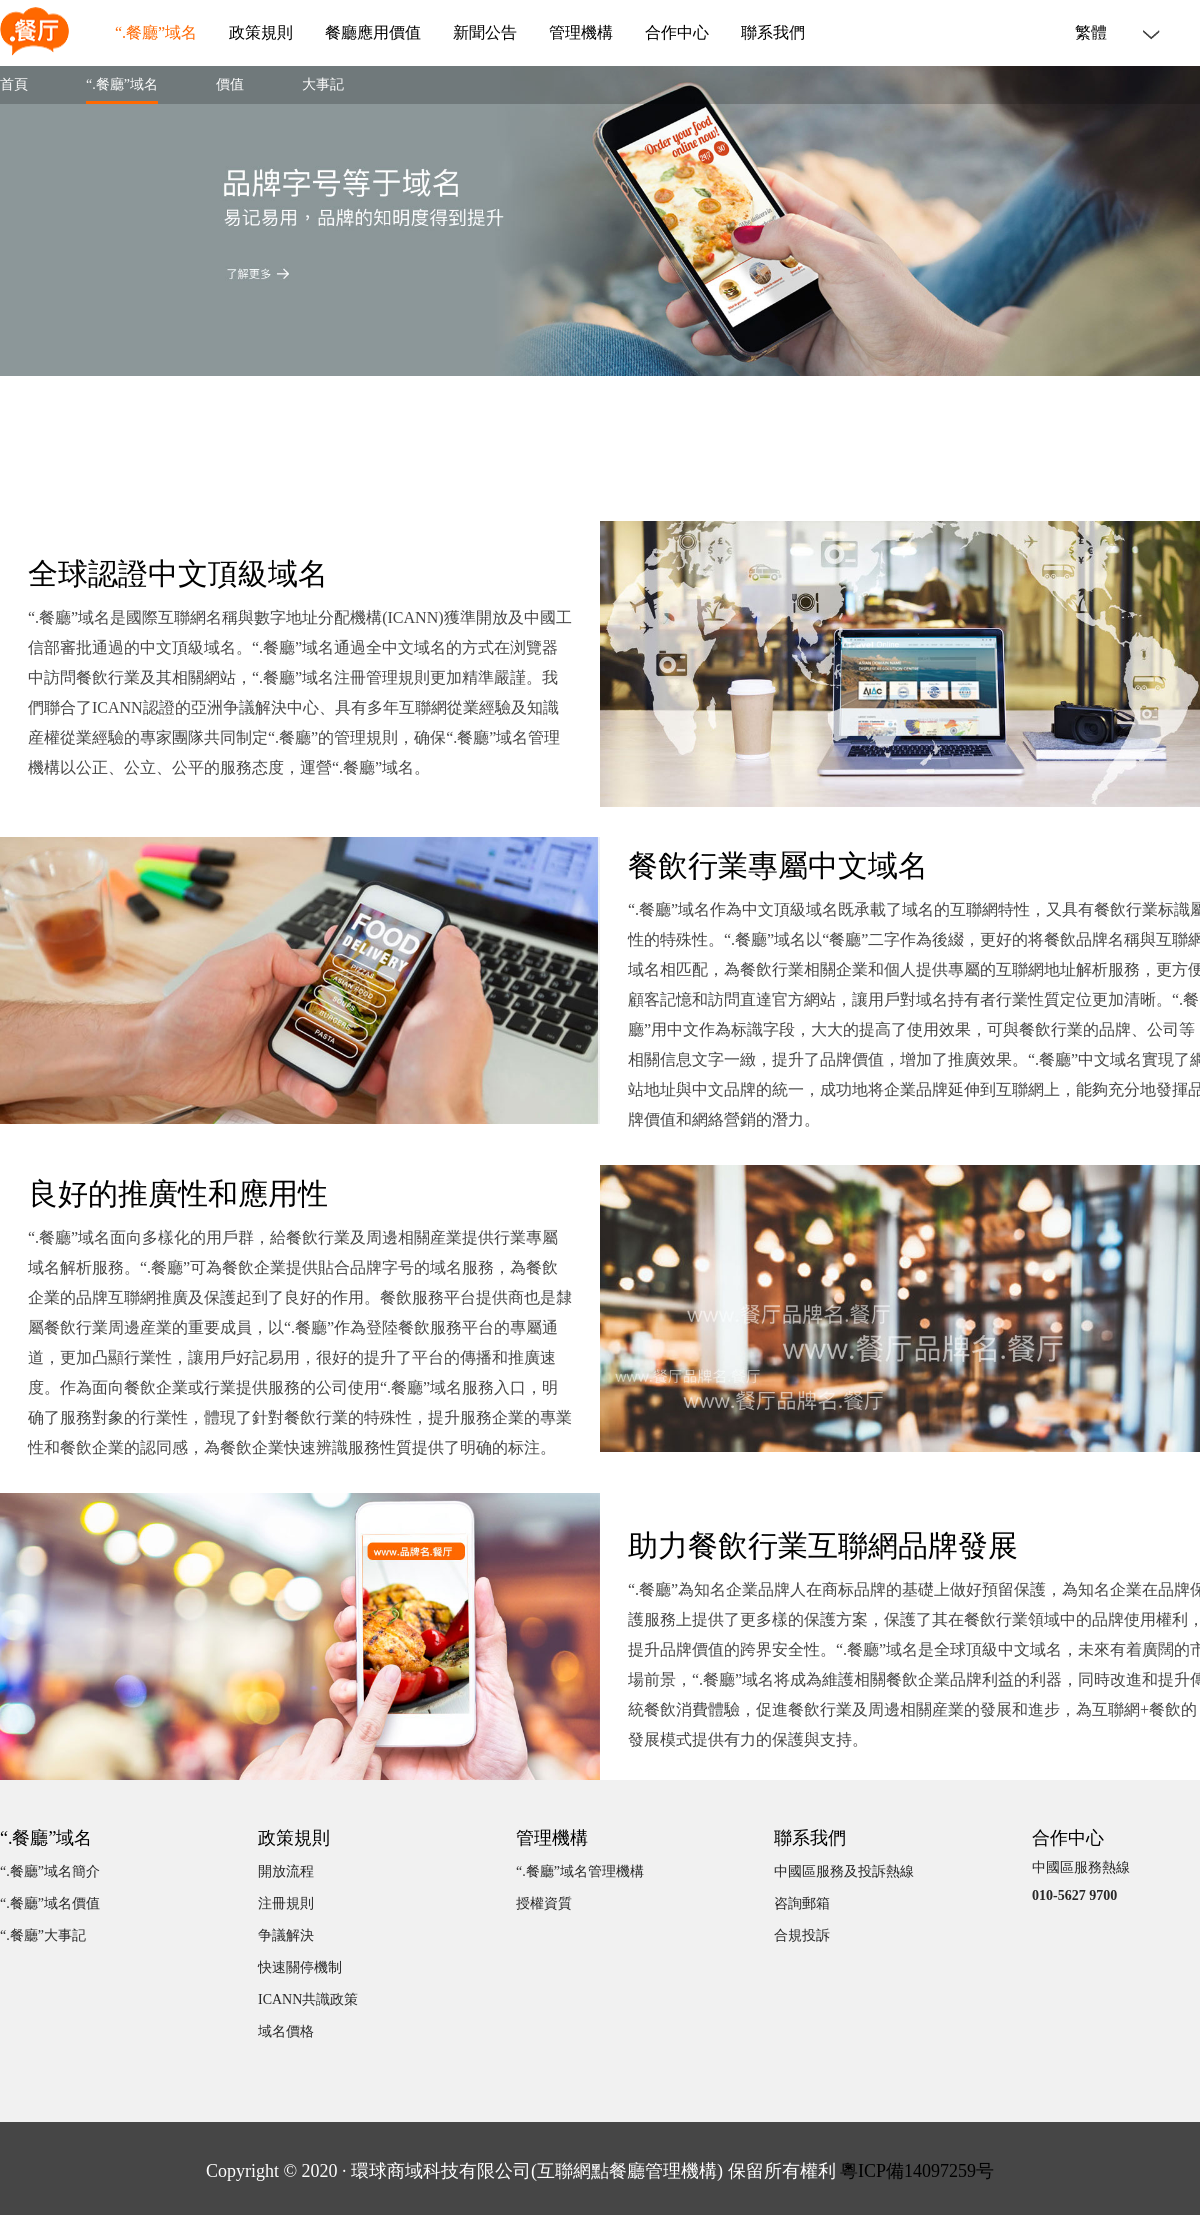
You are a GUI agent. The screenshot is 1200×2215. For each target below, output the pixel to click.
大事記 (323, 84)
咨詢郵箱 (802, 1903)
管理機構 (581, 33)
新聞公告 (485, 33)
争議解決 (286, 1935)
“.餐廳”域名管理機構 (580, 1871)
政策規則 (261, 33)
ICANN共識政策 (308, 1999)
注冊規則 (286, 1903)
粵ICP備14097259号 (917, 2171)
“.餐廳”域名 (156, 33)
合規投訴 (802, 1935)
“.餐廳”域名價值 (50, 1903)
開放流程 (286, 1871)
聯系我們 (773, 33)
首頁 (14, 84)
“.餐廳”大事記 (43, 1935)
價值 (230, 84)
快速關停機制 (300, 1967)
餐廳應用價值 (373, 33)
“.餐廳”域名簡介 (50, 1871)
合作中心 (677, 33)
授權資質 (544, 1903)
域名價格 (286, 2031)
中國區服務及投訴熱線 (844, 1871)
